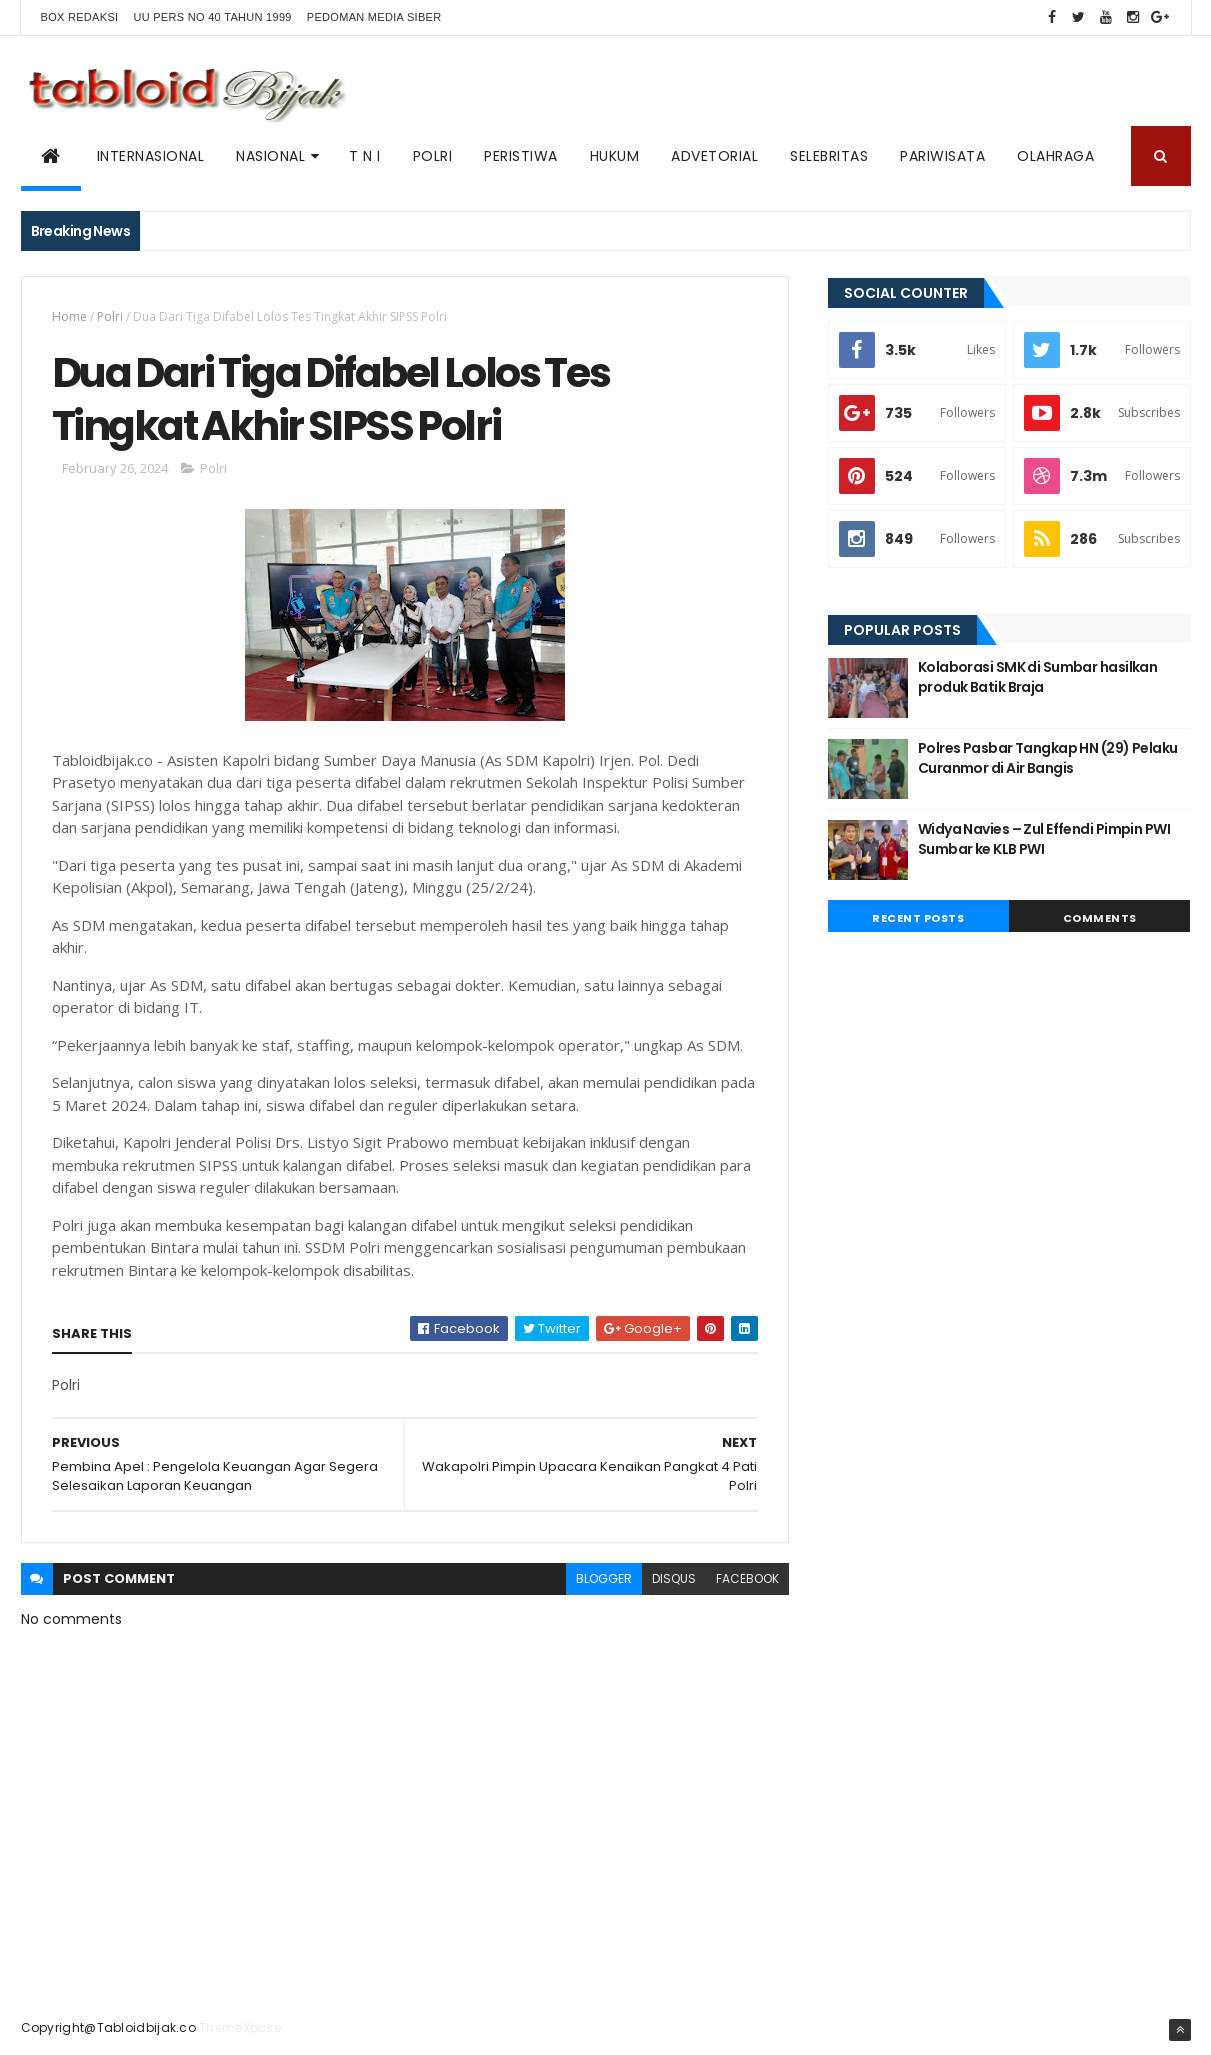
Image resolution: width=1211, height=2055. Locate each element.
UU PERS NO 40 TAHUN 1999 (212, 17)
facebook (747, 1578)
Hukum (615, 156)
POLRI (433, 156)
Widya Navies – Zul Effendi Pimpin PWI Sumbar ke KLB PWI (1044, 839)
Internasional (151, 156)
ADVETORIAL (714, 156)
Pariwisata (942, 156)
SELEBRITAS (829, 156)
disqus (674, 1578)
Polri (110, 316)
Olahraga (1055, 156)
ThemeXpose (240, 2027)
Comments (1100, 918)
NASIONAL (270, 156)
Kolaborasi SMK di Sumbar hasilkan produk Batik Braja (1038, 677)
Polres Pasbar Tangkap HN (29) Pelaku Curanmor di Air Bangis (1048, 758)
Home (69, 316)
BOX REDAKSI (80, 17)
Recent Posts (918, 918)
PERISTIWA (521, 156)
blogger (604, 1578)
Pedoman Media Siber (374, 17)
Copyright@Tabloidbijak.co (109, 2027)
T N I (365, 156)
